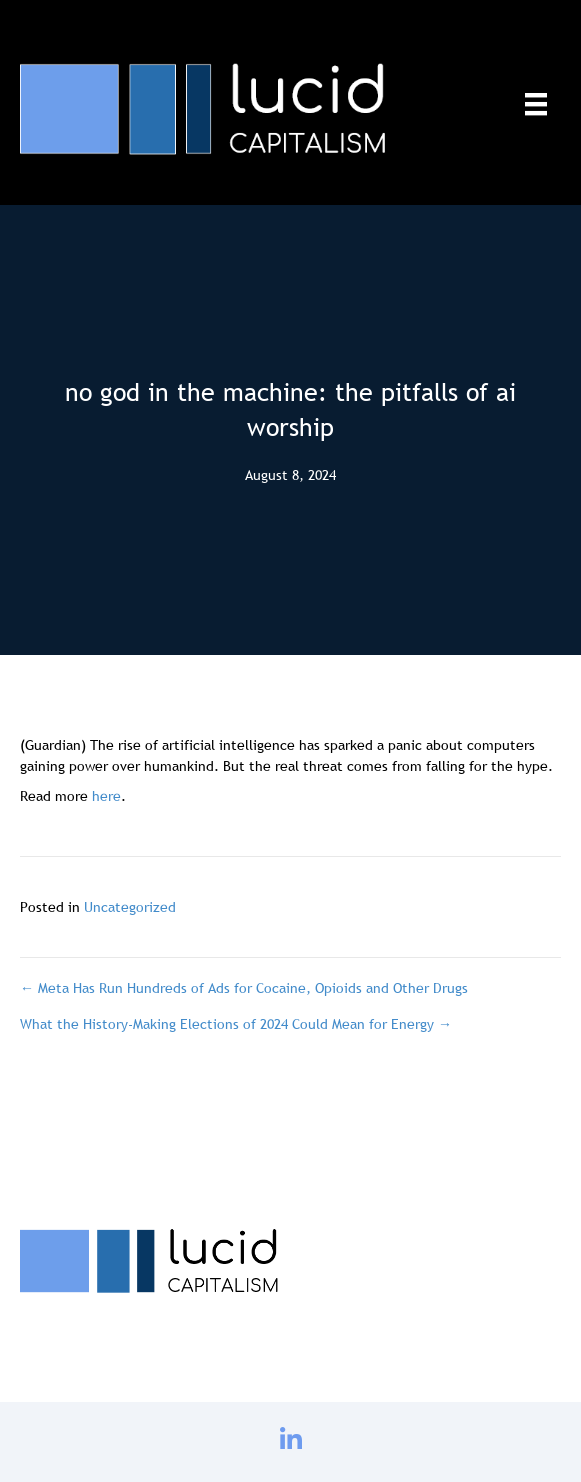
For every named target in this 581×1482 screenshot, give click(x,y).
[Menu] (536, 104)
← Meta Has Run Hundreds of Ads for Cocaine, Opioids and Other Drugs (244, 988)
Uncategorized (130, 907)
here (106, 796)
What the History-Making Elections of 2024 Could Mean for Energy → (236, 1024)
